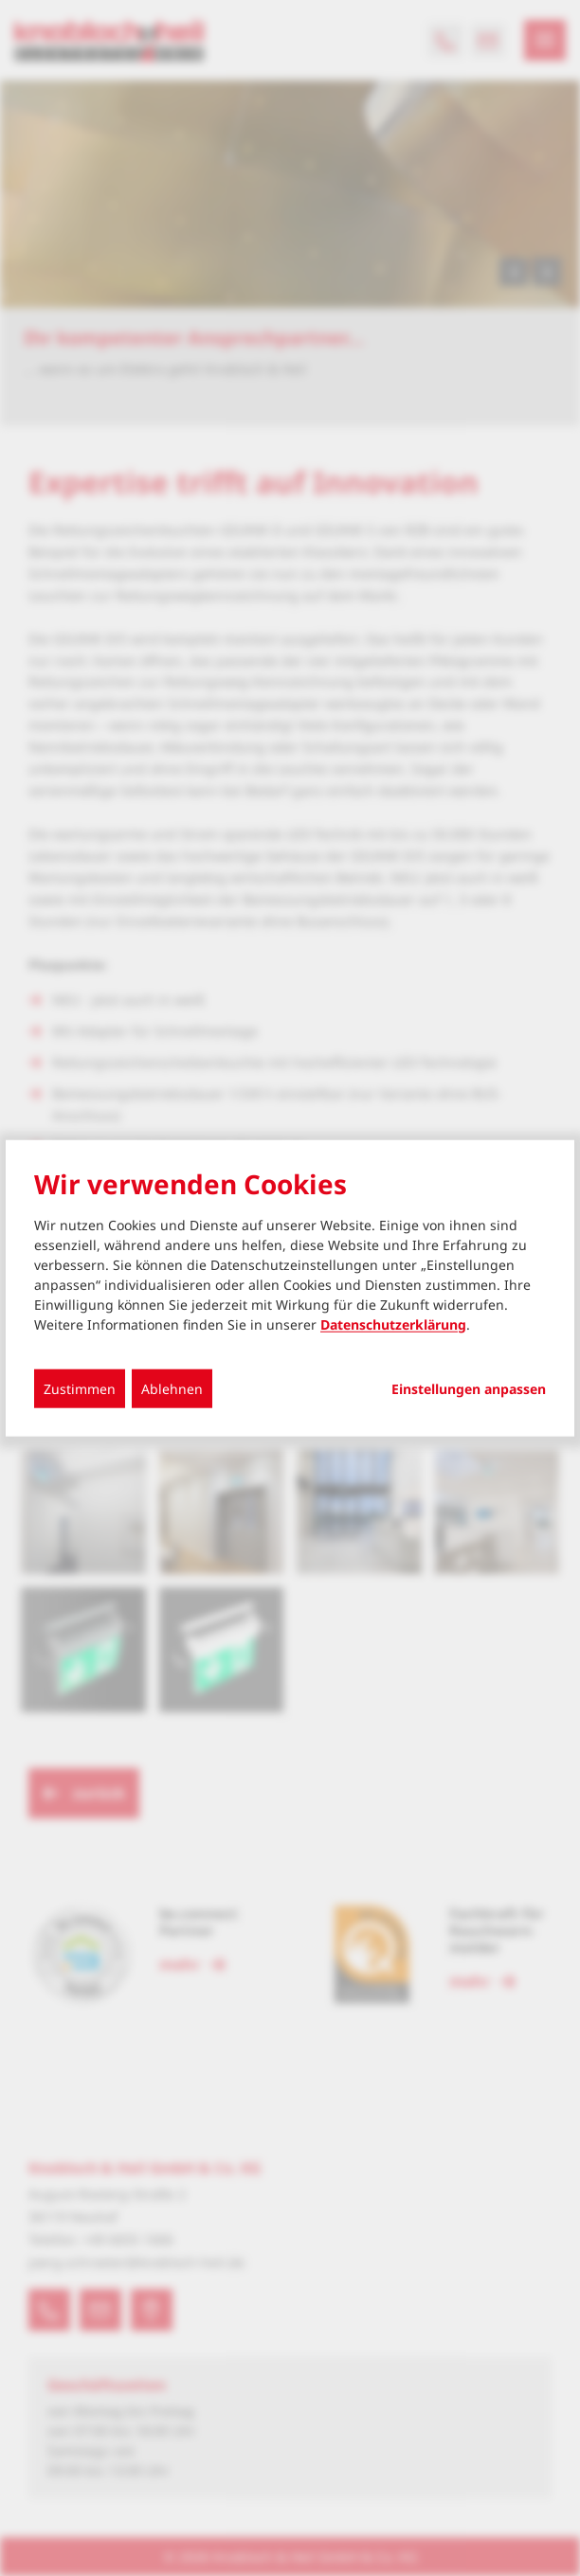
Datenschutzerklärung (393, 1324)
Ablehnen (172, 1388)
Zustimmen (80, 1388)
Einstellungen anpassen (468, 1388)
